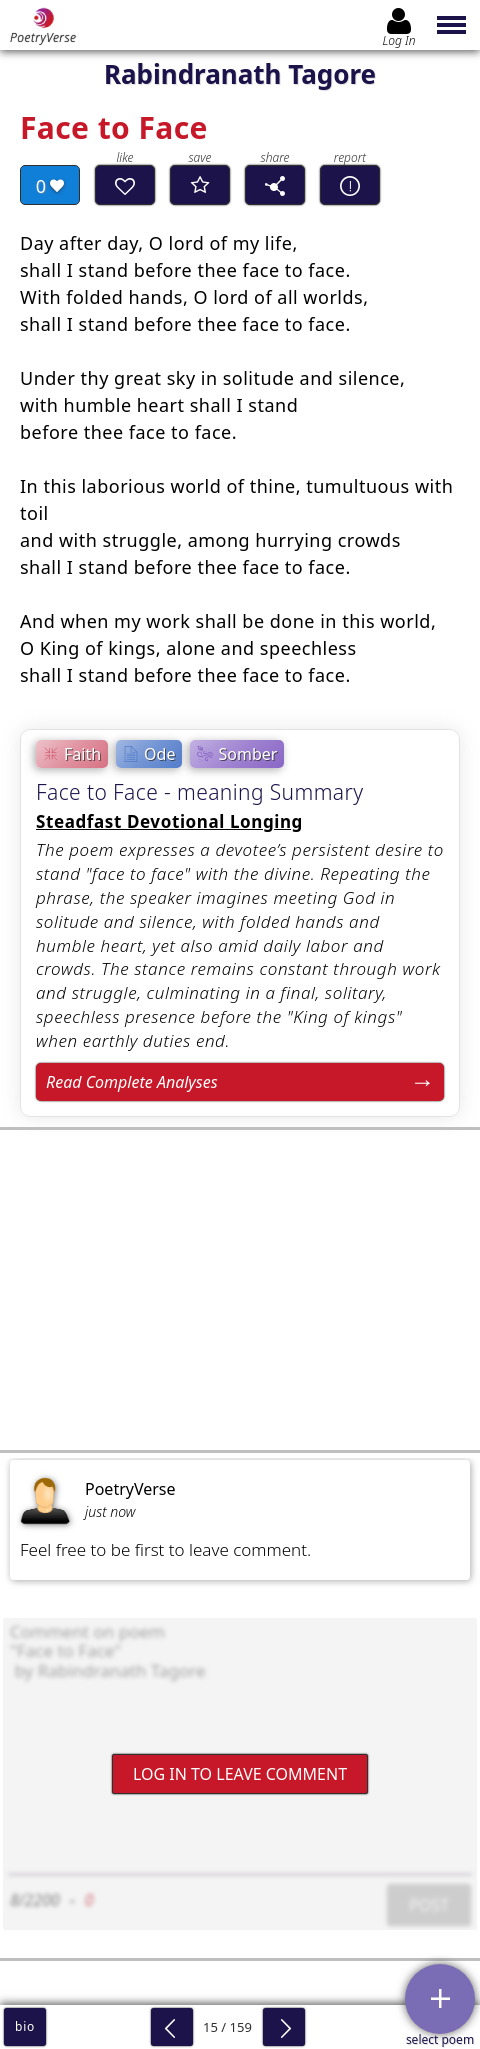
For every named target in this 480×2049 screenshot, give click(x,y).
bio (25, 2026)
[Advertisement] (240, 1290)
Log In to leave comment (240, 1774)
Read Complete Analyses (132, 1082)
